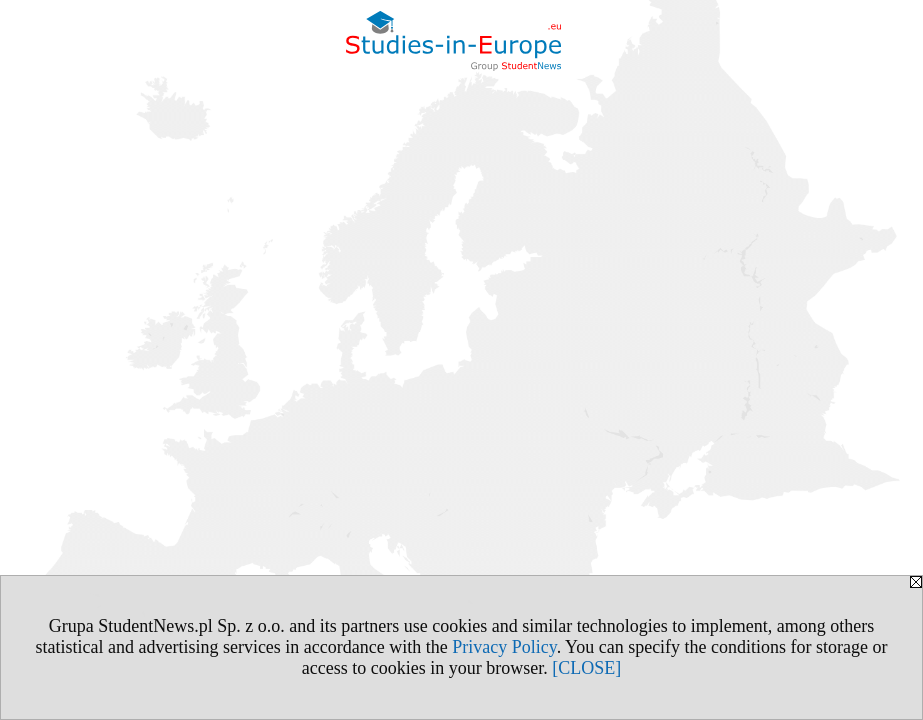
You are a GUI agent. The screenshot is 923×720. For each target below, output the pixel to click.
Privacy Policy (504, 647)
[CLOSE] (586, 668)
